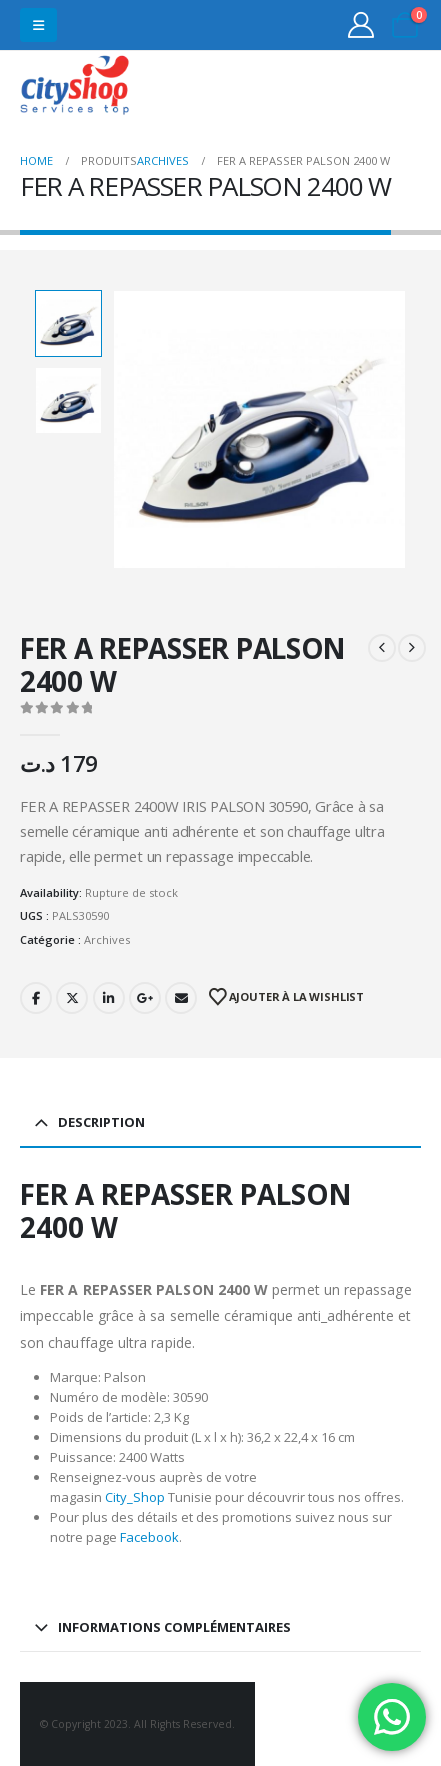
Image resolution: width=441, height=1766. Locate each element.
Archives (107, 939)
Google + (145, 998)
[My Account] (361, 25)
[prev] (382, 648)
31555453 (349, 88)
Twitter (72, 998)
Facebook (36, 998)
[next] (412, 648)
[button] (38, 25)
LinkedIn (109, 998)
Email (181, 998)
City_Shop (135, 1497)
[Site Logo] (75, 87)
